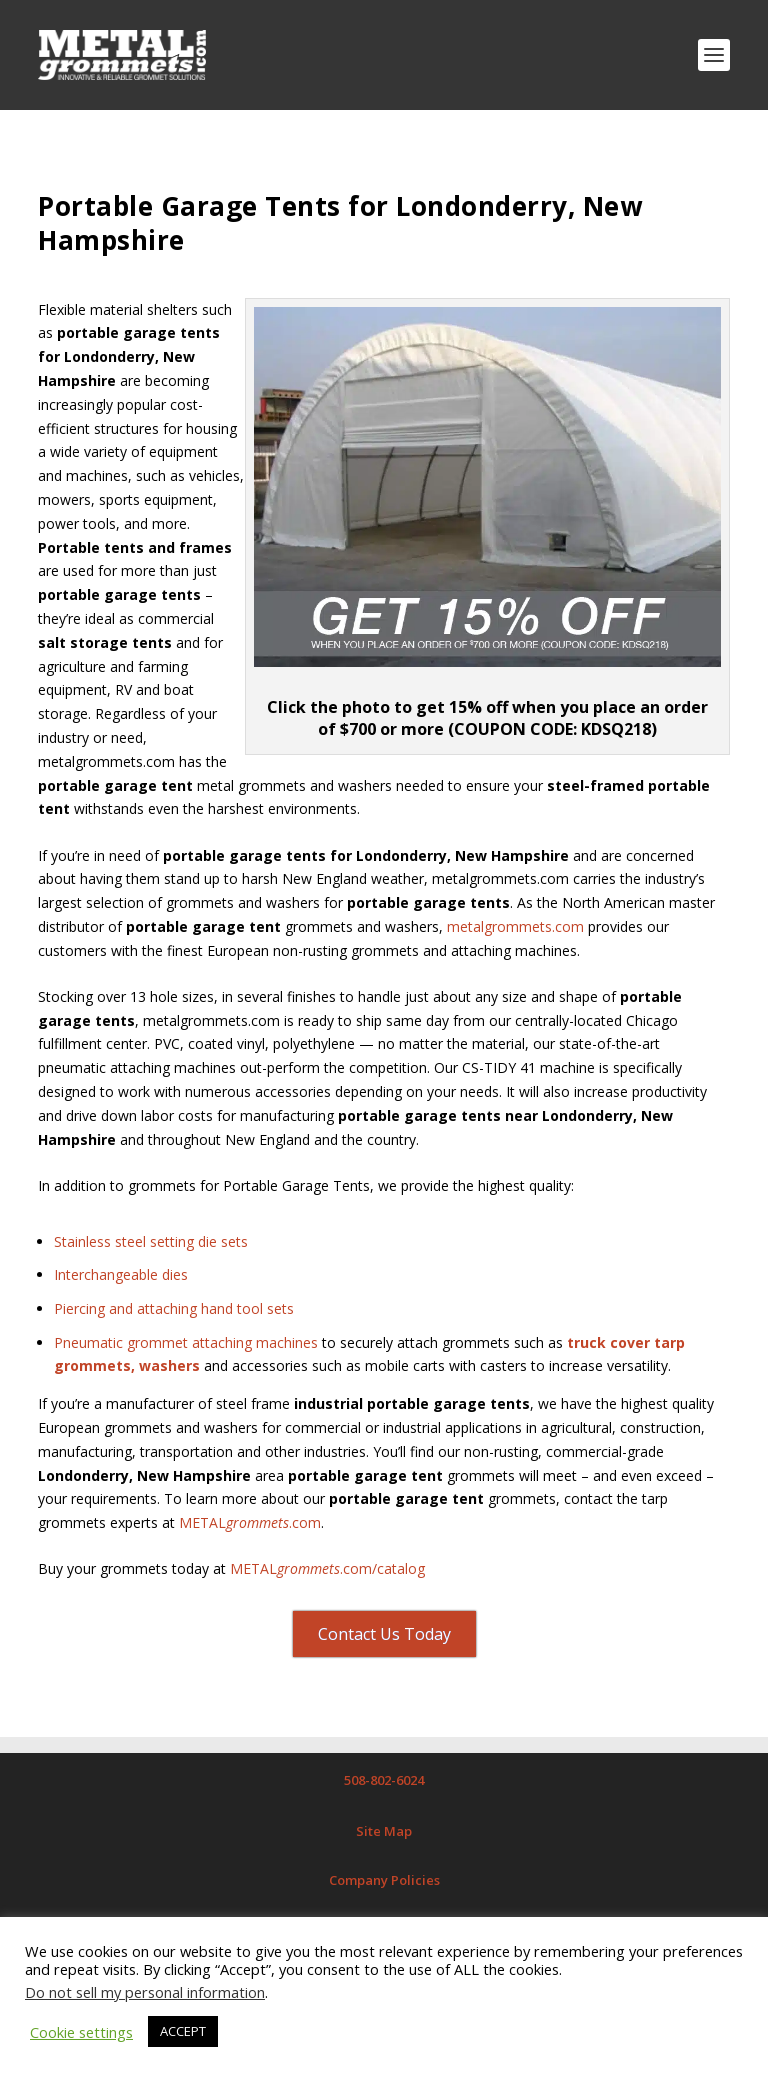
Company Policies (384, 1880)
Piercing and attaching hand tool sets (174, 1308)
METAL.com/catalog (327, 1568)
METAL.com (250, 1522)
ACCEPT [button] (183, 2031)
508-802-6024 (384, 1780)
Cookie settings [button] (81, 2032)
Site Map (384, 1831)
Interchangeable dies (121, 1274)
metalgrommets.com (515, 926)
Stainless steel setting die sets (151, 1241)
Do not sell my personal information (145, 1992)
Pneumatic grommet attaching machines (186, 1342)
